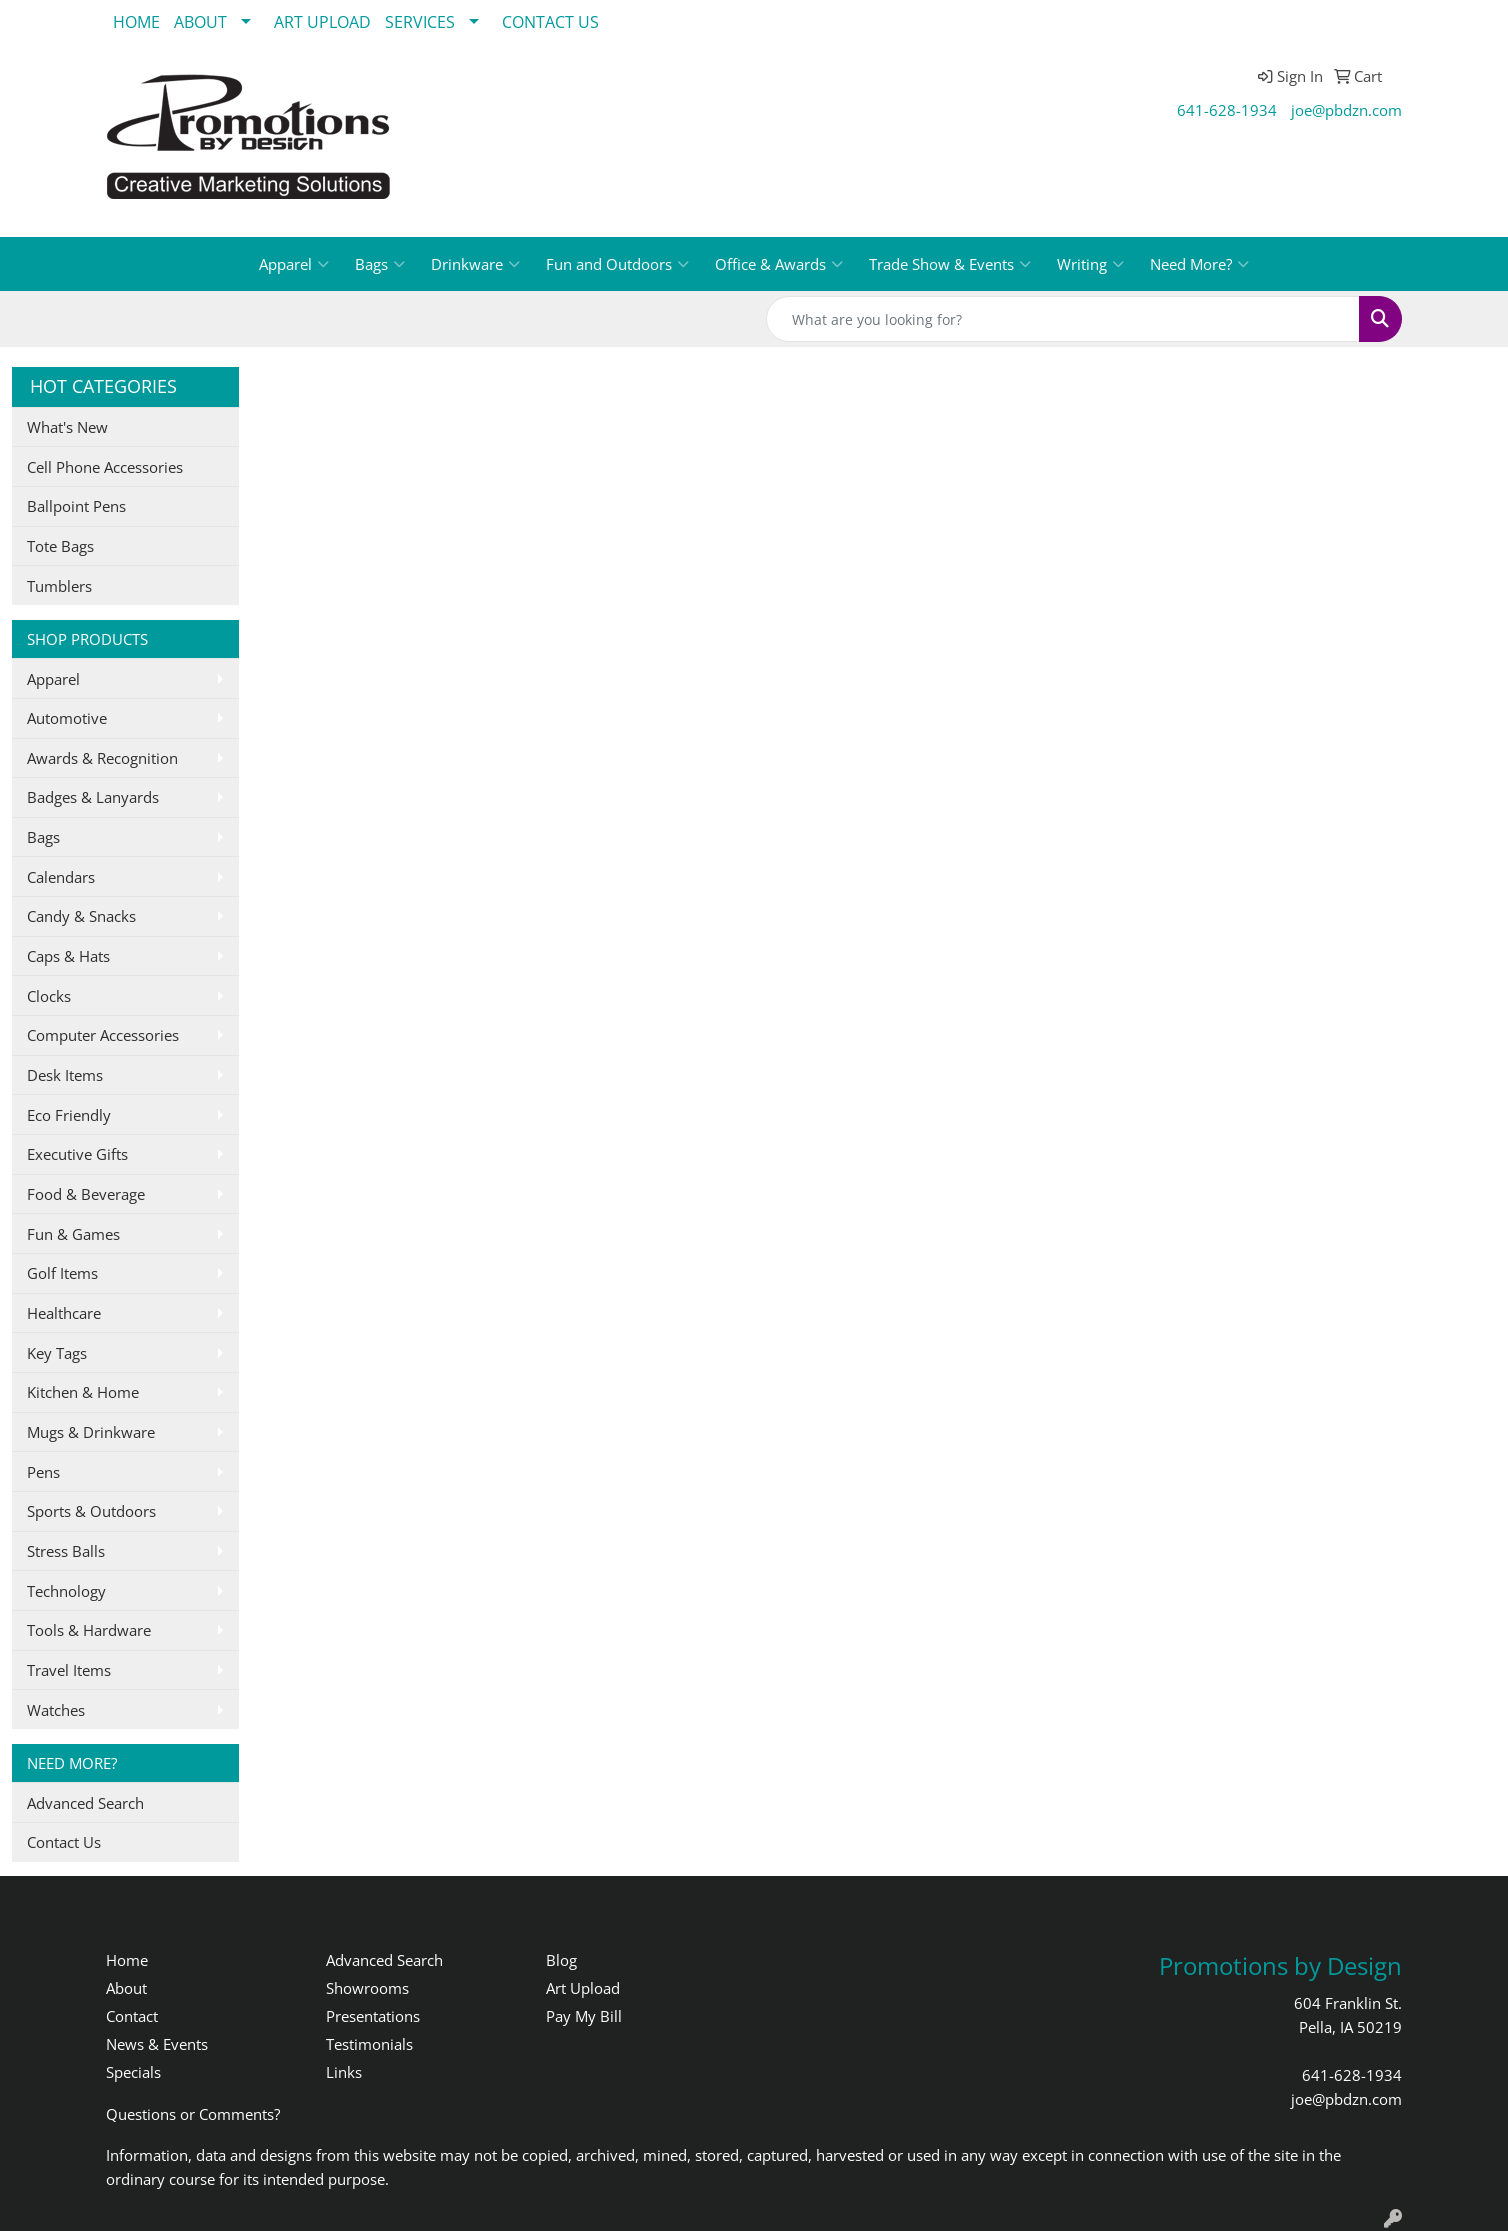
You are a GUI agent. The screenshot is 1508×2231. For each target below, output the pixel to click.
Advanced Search (85, 1803)
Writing (1090, 264)
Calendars (61, 877)
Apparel (294, 264)
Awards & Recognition (102, 758)
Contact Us (64, 1842)
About (126, 1988)
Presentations (373, 2016)
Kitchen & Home (83, 1392)
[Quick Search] (1063, 319)
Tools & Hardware (89, 1630)
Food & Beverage (86, 1194)
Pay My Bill (584, 2016)
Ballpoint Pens (76, 506)
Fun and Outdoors (617, 264)
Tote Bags (60, 546)
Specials (133, 2072)
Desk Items (65, 1075)
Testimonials (369, 2044)
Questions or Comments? (193, 2114)
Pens (43, 1472)
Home (127, 1960)
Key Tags (57, 1353)
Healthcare (64, 1313)
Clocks (49, 996)
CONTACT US (550, 22)
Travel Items (69, 1670)
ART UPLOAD (322, 22)
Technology (66, 1591)
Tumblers (59, 586)
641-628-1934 (1227, 110)
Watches (56, 1710)
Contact (132, 2016)
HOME (136, 22)
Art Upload (583, 1988)
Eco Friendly (69, 1115)
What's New (67, 427)
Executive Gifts (77, 1154)
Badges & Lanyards (93, 797)
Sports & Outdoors (91, 1511)
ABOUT (200, 22)
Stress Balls (66, 1551)
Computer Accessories (103, 1035)
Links (344, 2072)
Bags (380, 264)
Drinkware (475, 264)
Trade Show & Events (950, 264)
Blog (561, 1960)
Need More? (1199, 264)
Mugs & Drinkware (91, 1432)
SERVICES (420, 22)
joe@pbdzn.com (1346, 110)
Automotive (67, 718)
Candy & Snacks (81, 916)
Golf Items (62, 1273)
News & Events (157, 2044)
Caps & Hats (68, 956)
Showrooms (367, 1988)
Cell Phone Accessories (105, 467)
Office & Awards (779, 264)
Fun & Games (73, 1234)
